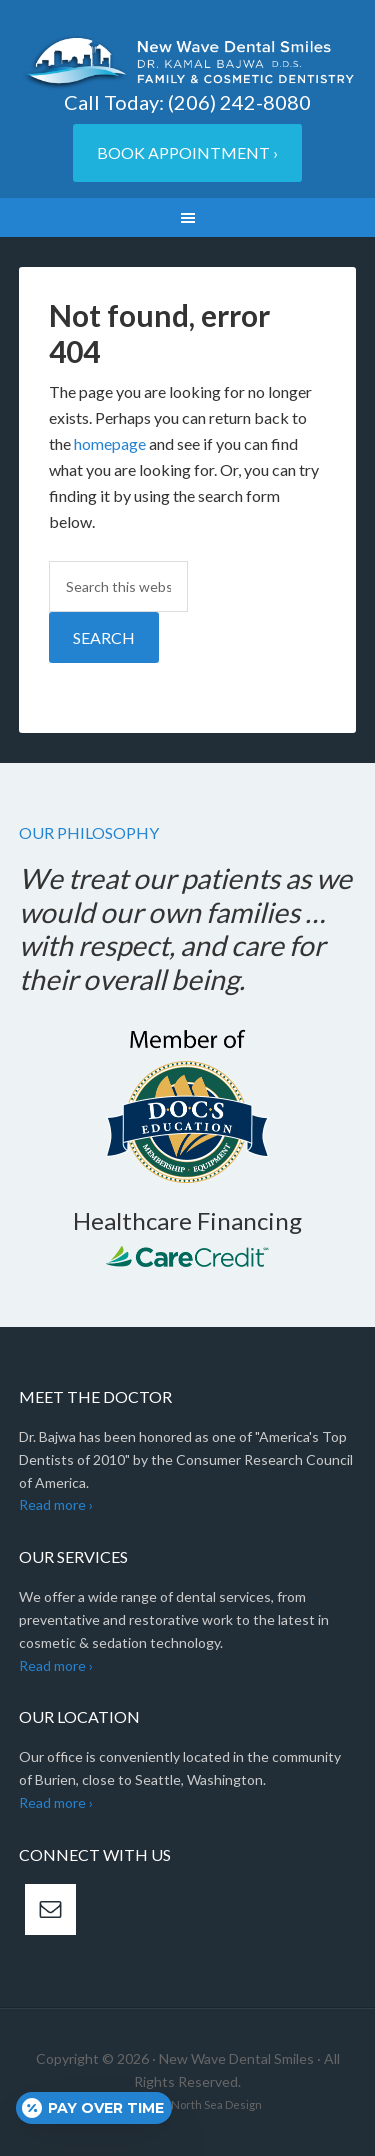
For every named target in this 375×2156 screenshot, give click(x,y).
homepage (110, 443)
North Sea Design (216, 2104)
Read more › (56, 1504)
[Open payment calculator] (94, 2108)
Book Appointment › (187, 152)
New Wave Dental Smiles (188, 62)
